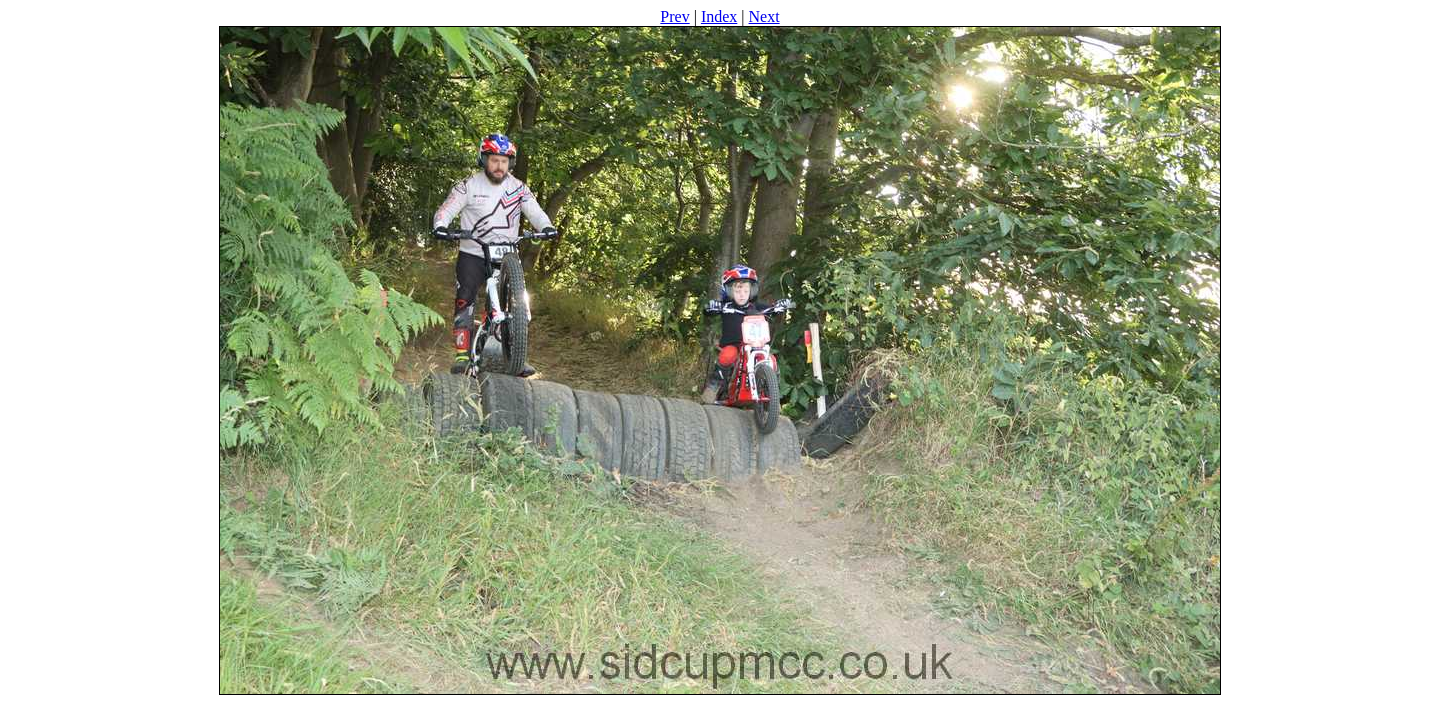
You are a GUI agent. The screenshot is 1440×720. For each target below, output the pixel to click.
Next (764, 16)
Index (719, 16)
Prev (674, 16)
